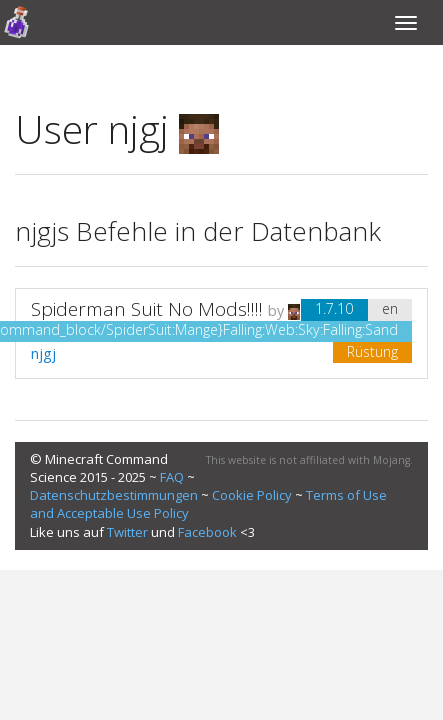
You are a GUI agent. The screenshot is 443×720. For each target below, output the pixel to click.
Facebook (207, 532)
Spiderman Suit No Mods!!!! (147, 309)
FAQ (172, 477)
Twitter (127, 532)
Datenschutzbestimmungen (114, 495)
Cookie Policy (252, 495)
